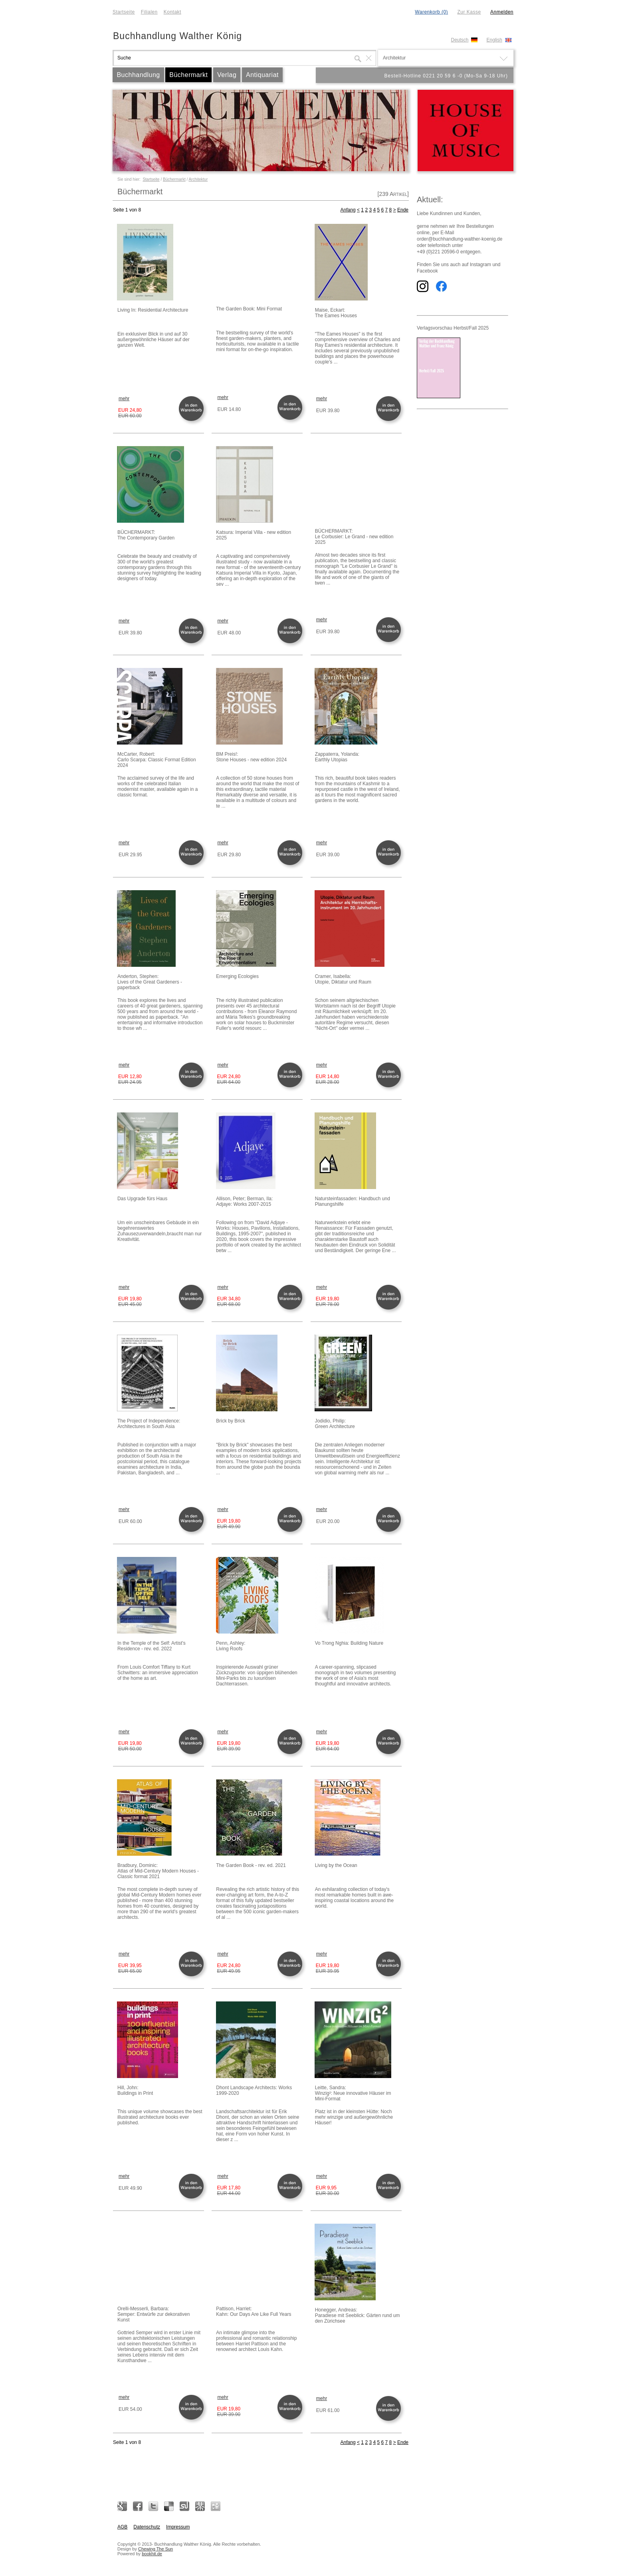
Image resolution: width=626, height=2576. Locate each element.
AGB (122, 2527)
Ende (402, 210)
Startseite (124, 12)
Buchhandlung (138, 74)
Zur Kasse (469, 12)
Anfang (348, 210)
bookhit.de (152, 2553)
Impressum (178, 2527)
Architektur (198, 179)
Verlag (226, 74)
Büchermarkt (188, 74)
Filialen (149, 12)
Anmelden (501, 12)
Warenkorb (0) (431, 12)
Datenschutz (146, 2527)
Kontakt (172, 12)
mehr (124, 398)
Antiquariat (262, 74)
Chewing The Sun (155, 2548)
